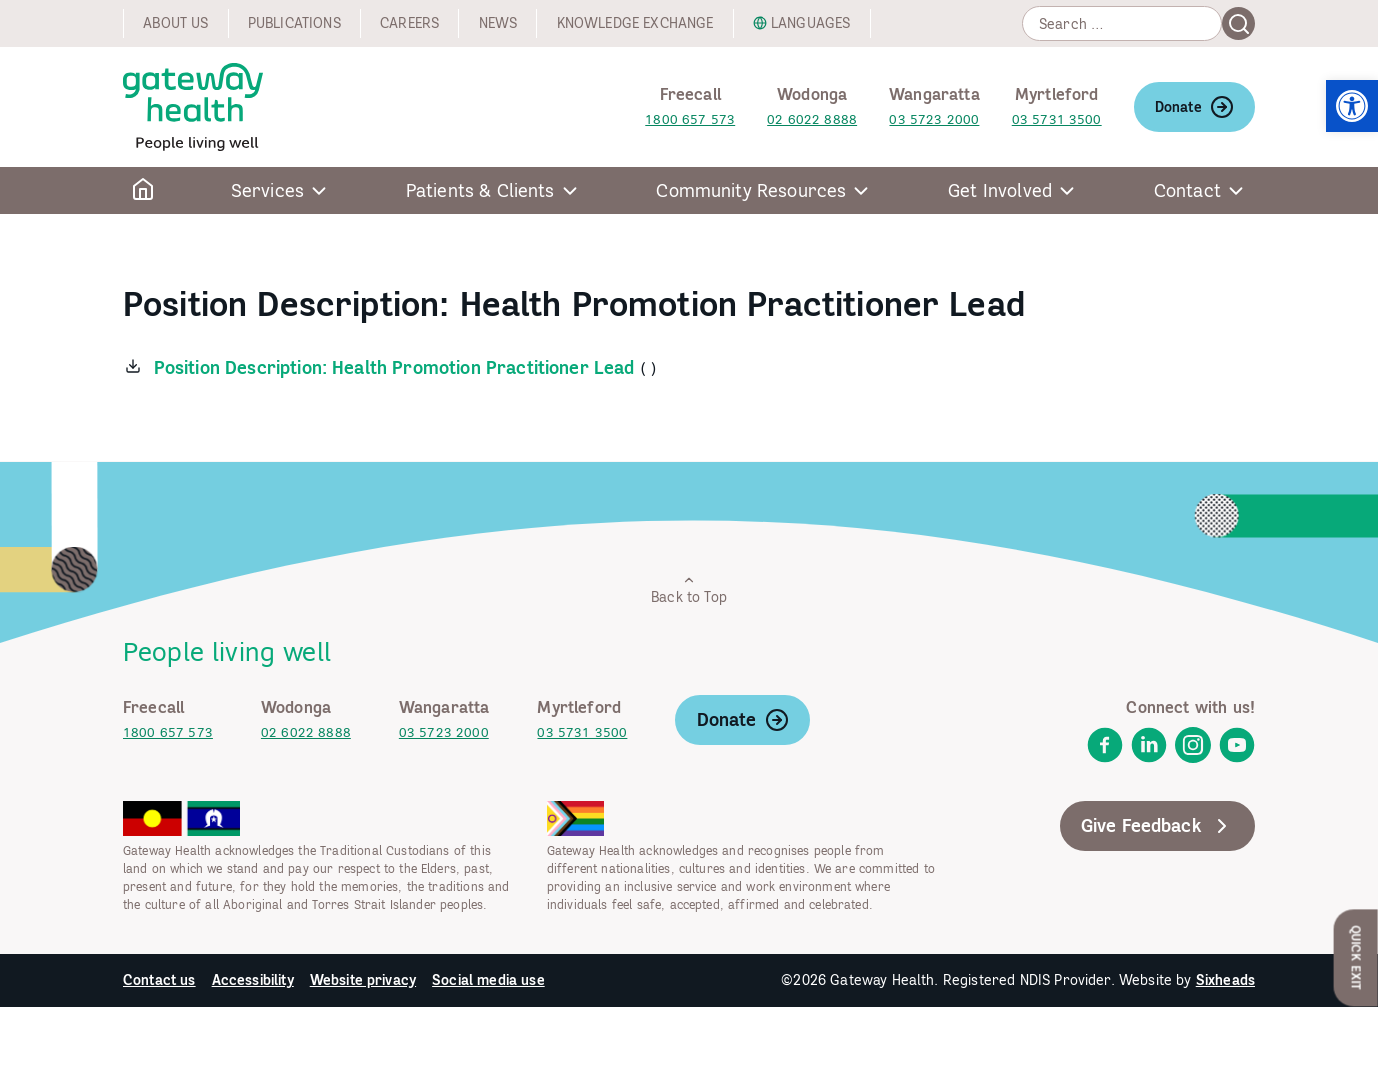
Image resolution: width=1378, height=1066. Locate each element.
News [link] (498, 23)
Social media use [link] (488, 980)
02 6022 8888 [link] (812, 119)
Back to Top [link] (689, 589)
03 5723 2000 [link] (934, 119)
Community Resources (751, 190)
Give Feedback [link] (1157, 826)
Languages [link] (810, 23)
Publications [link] (294, 23)
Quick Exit (1356, 957)
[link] (1352, 106)
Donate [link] (1194, 107)
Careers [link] (409, 23)
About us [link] (175, 23)
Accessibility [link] (253, 980)
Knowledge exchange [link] (635, 23)
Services (267, 190)
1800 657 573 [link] (690, 119)
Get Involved (1000, 190)
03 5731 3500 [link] (1057, 119)
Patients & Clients (480, 190)
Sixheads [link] (1225, 980)
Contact (1187, 190)
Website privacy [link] (363, 980)
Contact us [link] (159, 980)
